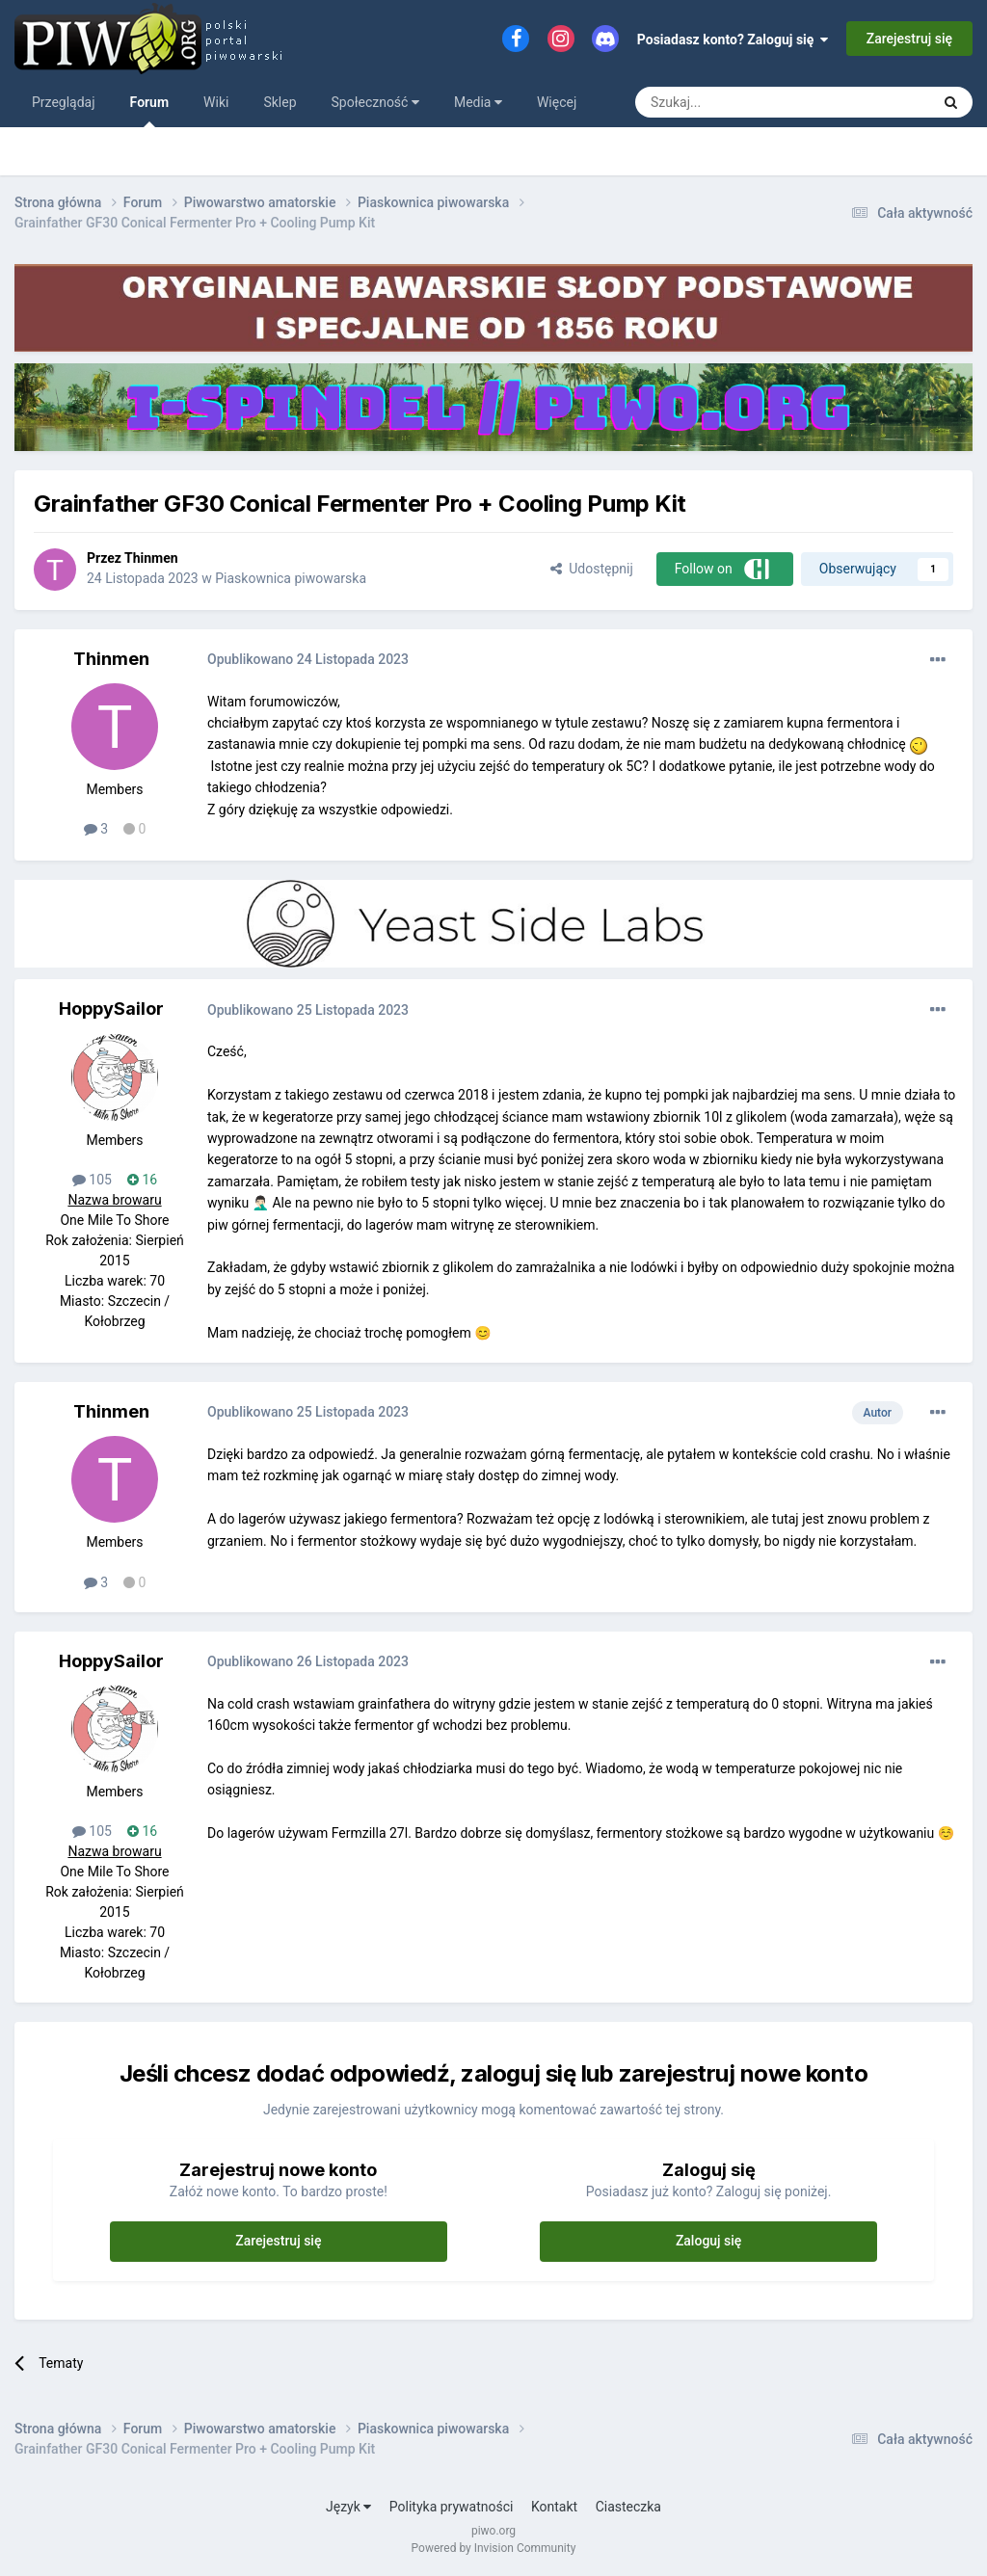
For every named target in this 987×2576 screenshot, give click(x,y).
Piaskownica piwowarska (290, 578)
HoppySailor (111, 1008)
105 (92, 1179)
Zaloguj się (709, 2240)
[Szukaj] (737, 102)
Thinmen (151, 558)
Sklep (279, 102)
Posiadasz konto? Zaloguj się (733, 39)
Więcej (556, 102)
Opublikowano (308, 659)
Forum (150, 110)
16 (142, 1179)
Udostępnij (591, 568)
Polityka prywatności (451, 2506)
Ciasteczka (628, 2506)
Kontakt (554, 2506)
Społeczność (375, 102)
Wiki (215, 102)
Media (478, 102)
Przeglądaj (63, 102)
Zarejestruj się (909, 38)
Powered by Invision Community (494, 2548)
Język (348, 2506)
